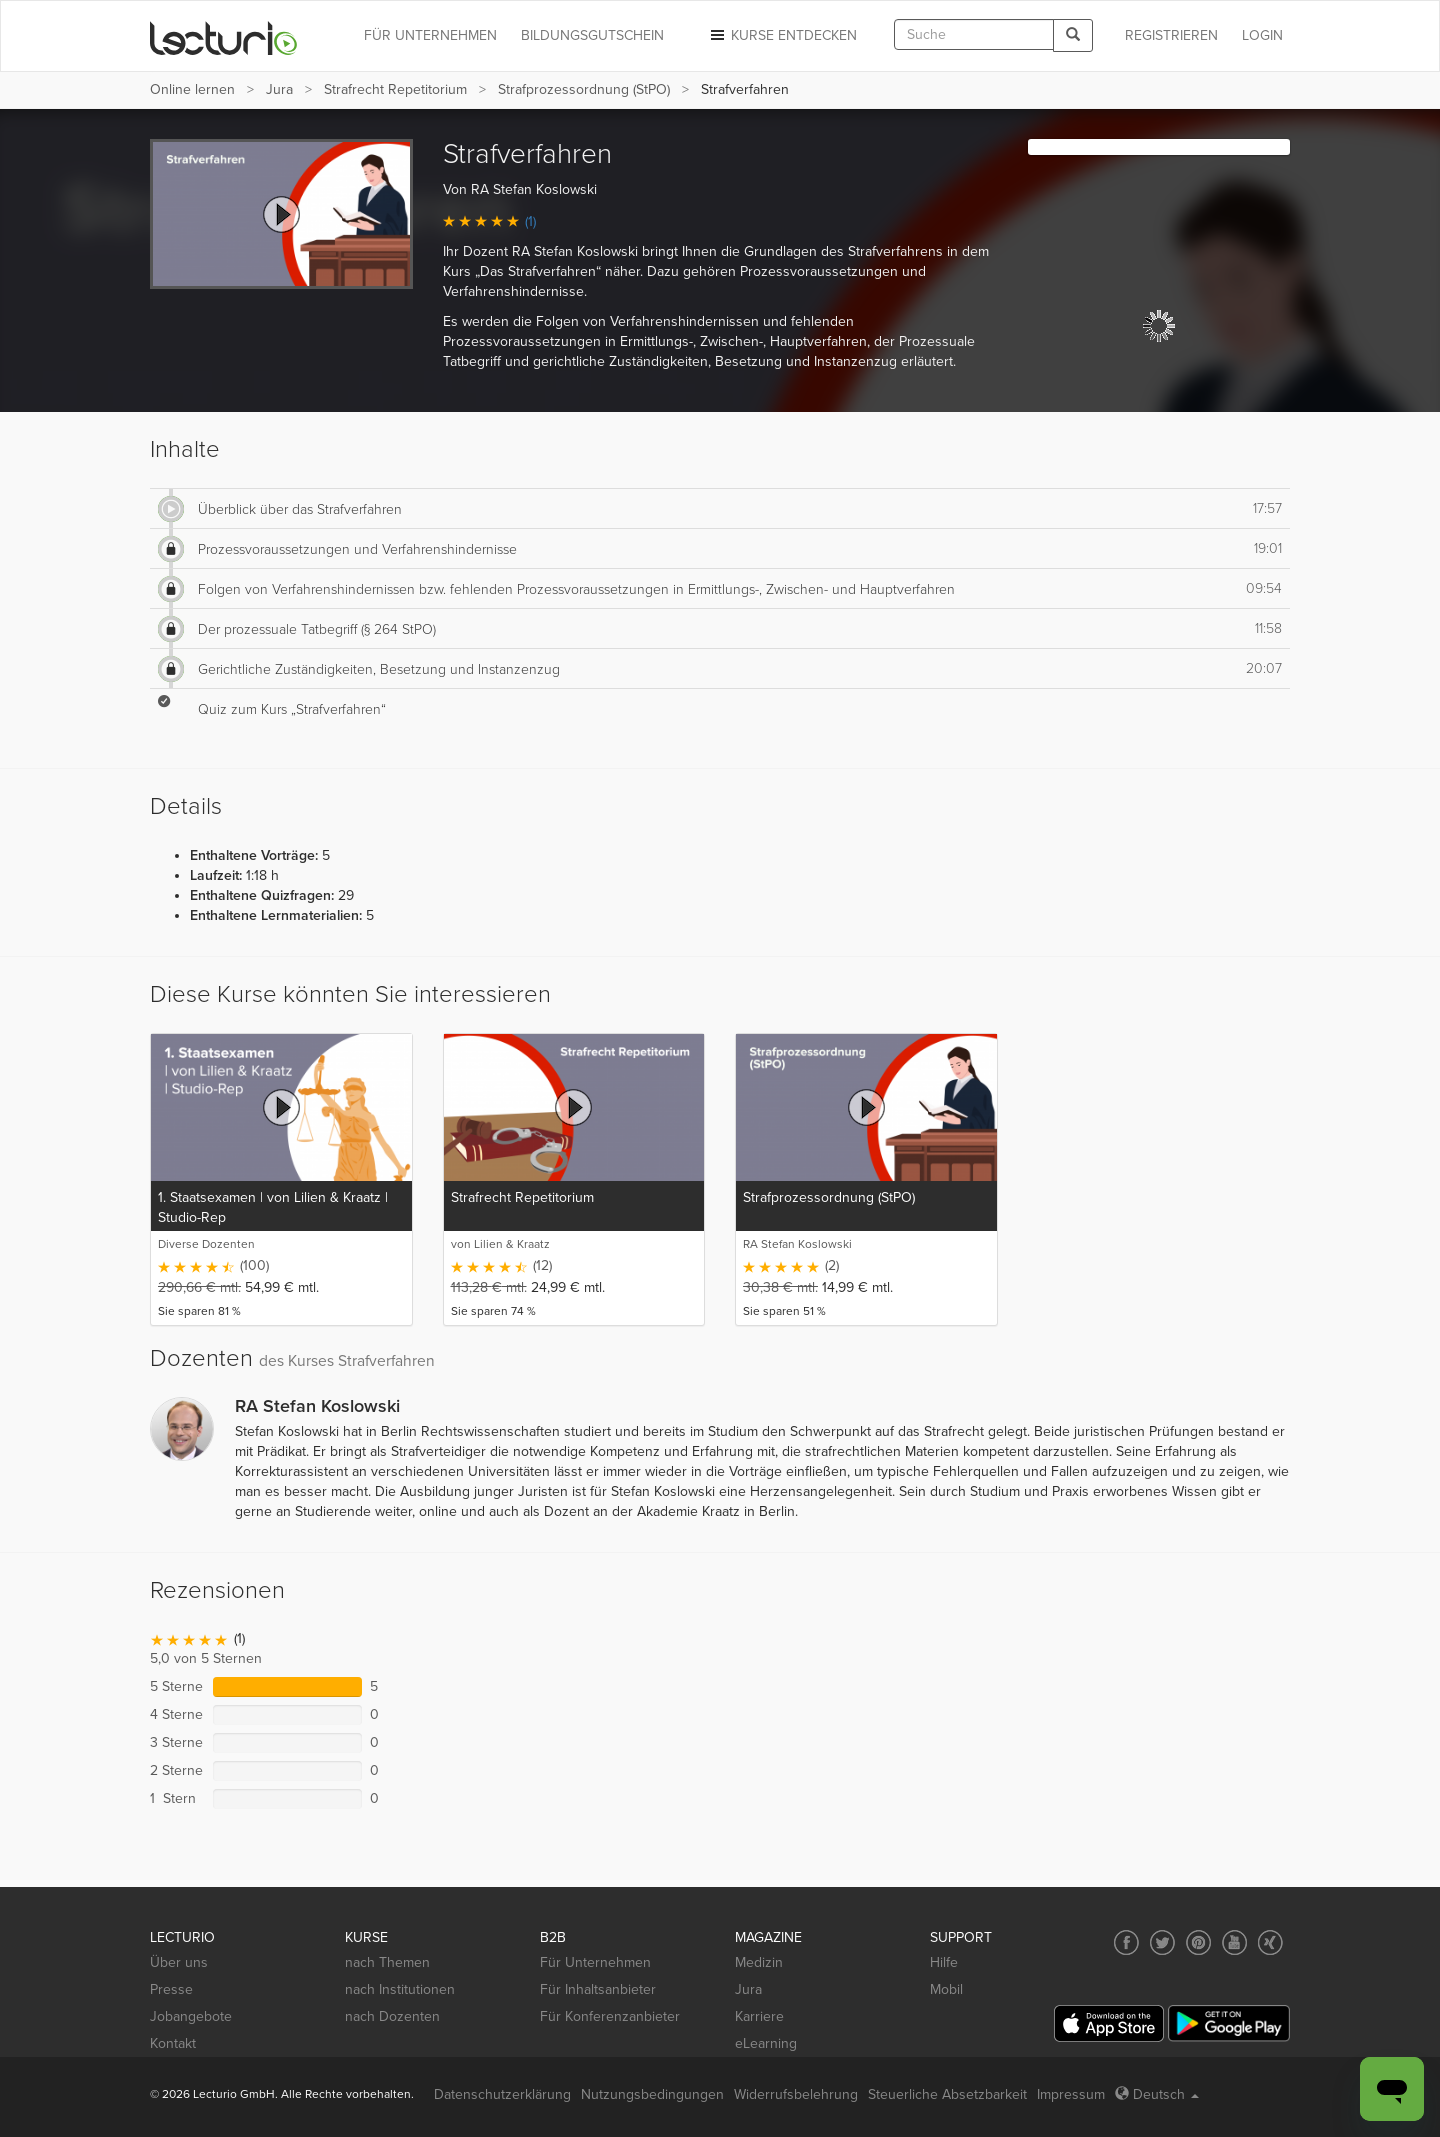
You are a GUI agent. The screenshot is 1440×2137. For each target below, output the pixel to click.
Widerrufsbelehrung (796, 2094)
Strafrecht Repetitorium (395, 89)
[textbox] (974, 34)
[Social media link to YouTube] (1234, 1942)
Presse (171, 1989)
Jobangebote (191, 2016)
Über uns (179, 1962)
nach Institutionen (400, 1989)
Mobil (946, 1989)
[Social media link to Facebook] (1126, 1942)
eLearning (766, 2043)
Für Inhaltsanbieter (598, 1989)
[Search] (1073, 35)
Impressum (1071, 2094)
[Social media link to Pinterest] (1198, 1942)
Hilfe (944, 1962)
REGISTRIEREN (1171, 35)
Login (1262, 35)
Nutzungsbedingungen (652, 2094)
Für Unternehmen (595, 1962)
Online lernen (192, 89)
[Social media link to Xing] (1270, 1942)
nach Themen (387, 1962)
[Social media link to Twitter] (1162, 1942)
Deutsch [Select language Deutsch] (1157, 2094)
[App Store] (1109, 2023)
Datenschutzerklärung (502, 2094)
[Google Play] (1229, 2023)
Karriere (759, 2016)
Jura (279, 89)
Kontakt (173, 2043)
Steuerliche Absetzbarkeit (947, 2094)
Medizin (759, 1962)
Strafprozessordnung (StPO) (584, 89)
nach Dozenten (392, 2016)
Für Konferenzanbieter (610, 2016)
